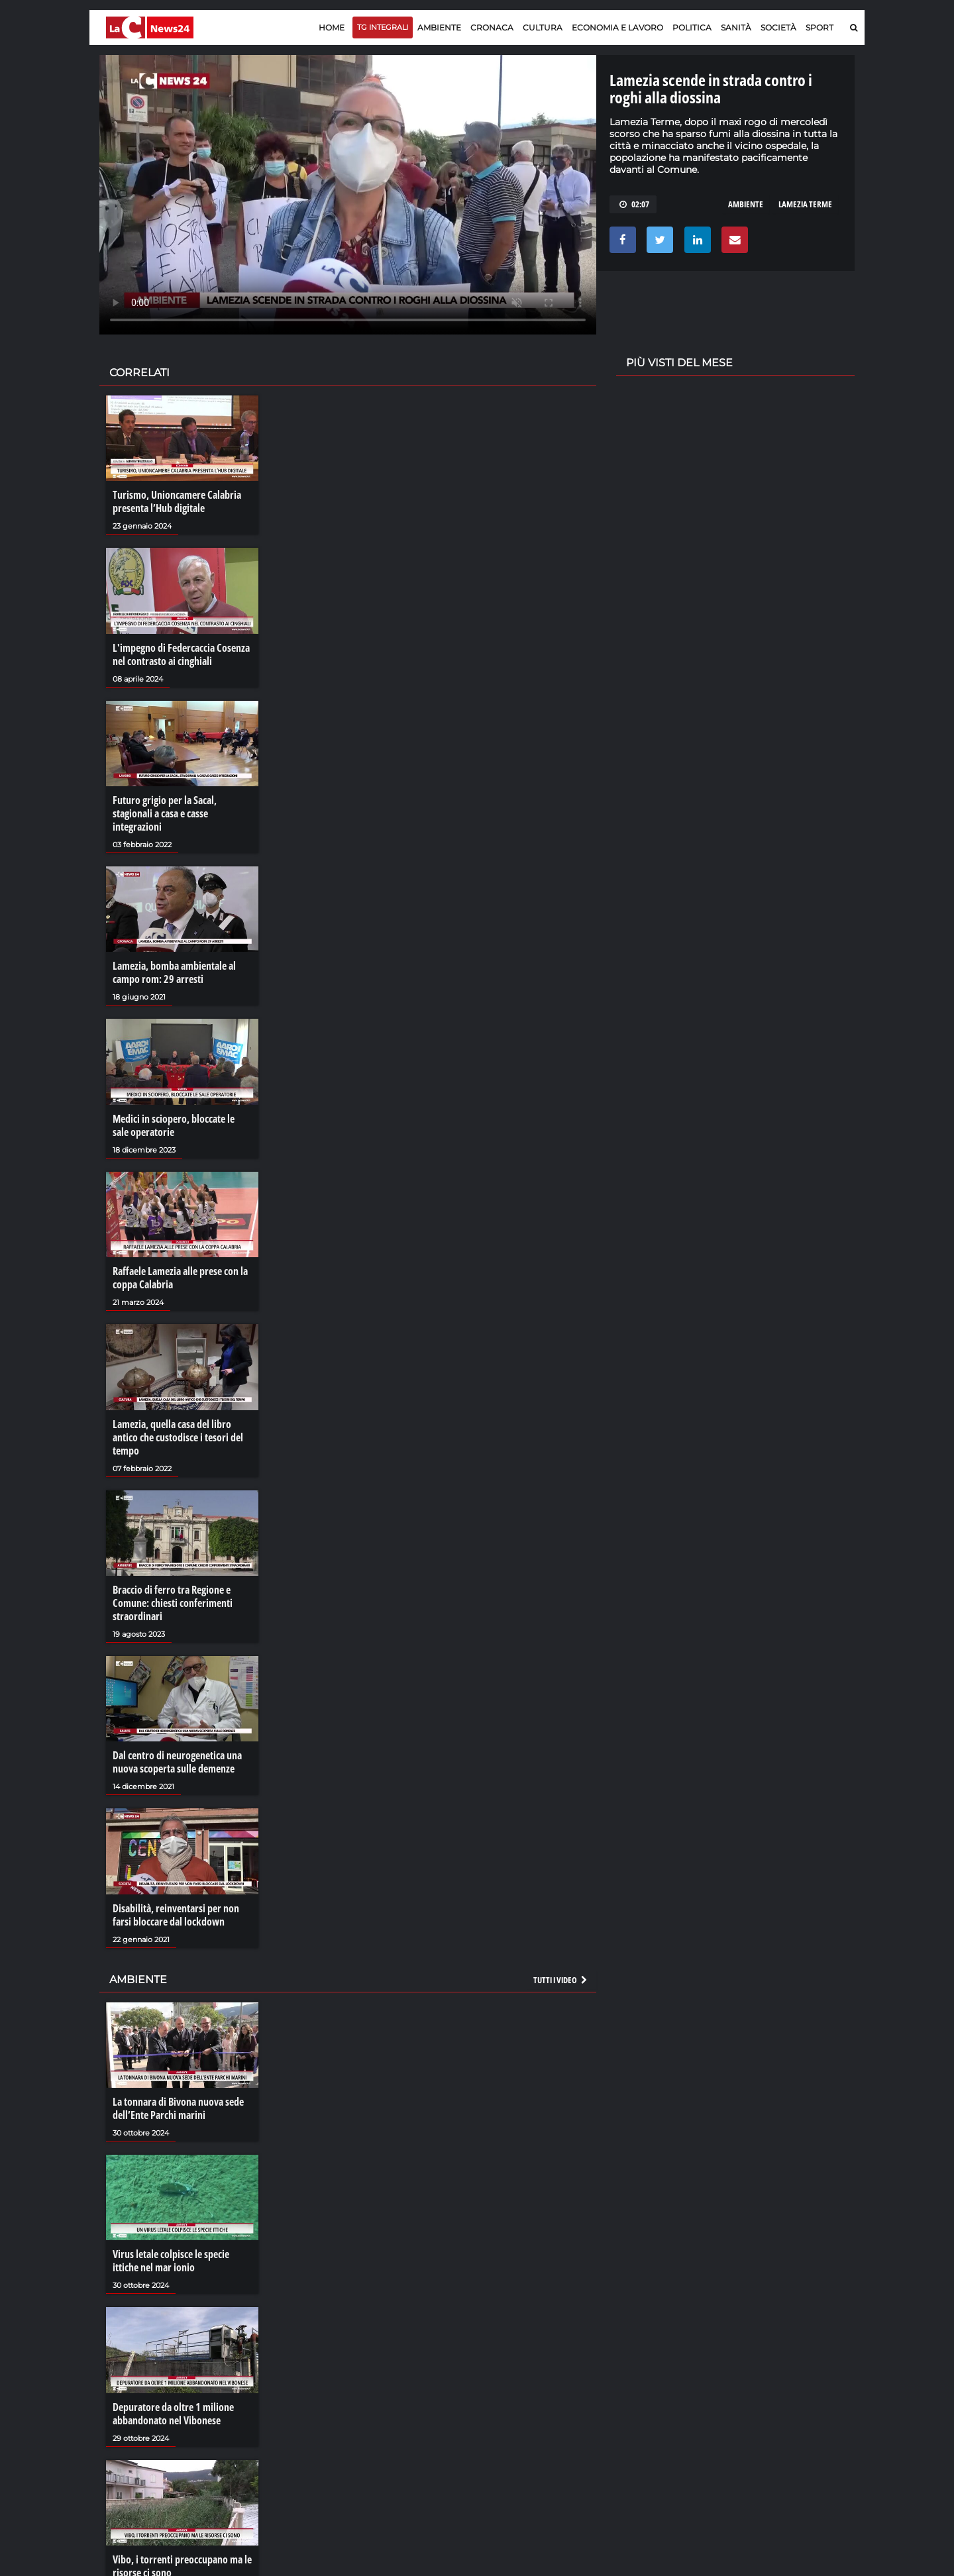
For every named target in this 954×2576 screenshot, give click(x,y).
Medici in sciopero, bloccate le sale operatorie (174, 1125)
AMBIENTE (745, 204)
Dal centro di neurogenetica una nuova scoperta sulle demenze (177, 1762)
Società (778, 27)
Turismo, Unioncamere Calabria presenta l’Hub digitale (177, 501)
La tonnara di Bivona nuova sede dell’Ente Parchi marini (178, 2108)
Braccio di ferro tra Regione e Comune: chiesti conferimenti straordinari (173, 1602)
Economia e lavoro (617, 27)
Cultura (542, 27)
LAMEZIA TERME (805, 204)
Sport (819, 27)
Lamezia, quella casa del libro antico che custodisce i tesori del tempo (178, 1437)
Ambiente (439, 27)
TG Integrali (382, 27)
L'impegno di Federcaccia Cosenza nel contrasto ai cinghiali (181, 654)
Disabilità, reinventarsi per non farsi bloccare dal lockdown (176, 1915)
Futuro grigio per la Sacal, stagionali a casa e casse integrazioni (165, 813)
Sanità (736, 27)
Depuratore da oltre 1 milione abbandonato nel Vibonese (173, 2414)
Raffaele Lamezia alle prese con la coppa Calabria (180, 1278)
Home (331, 27)
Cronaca (491, 27)
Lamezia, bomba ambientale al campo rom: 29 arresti (174, 972)
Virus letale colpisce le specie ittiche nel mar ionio (171, 2261)
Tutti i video (561, 1980)
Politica (692, 27)
